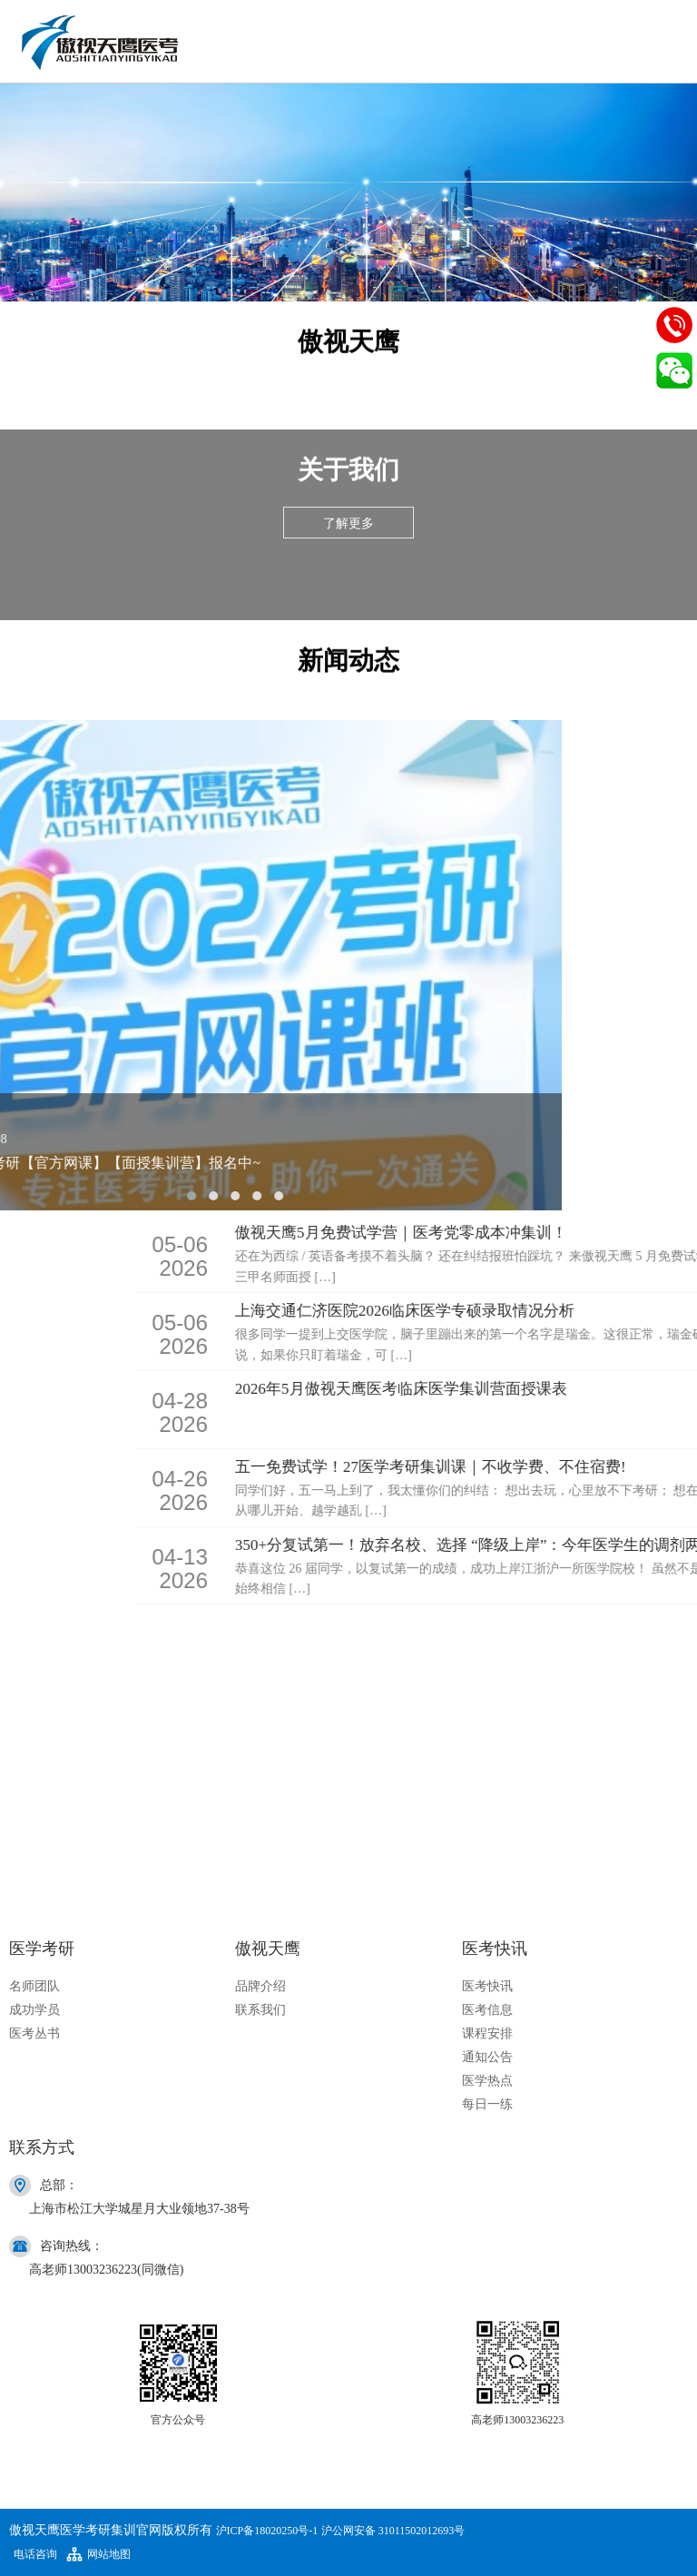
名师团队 (34, 1986)
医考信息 (487, 2010)
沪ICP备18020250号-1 (267, 2530)
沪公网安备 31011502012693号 (393, 2530)
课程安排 (487, 2033)
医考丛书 (34, 2033)
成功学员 (34, 2010)
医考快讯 (487, 1986)
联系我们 (260, 2010)
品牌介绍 (260, 1986)
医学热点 (487, 2080)
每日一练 (487, 2104)
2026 (412, 1254)
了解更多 (348, 523)
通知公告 (487, 2057)
